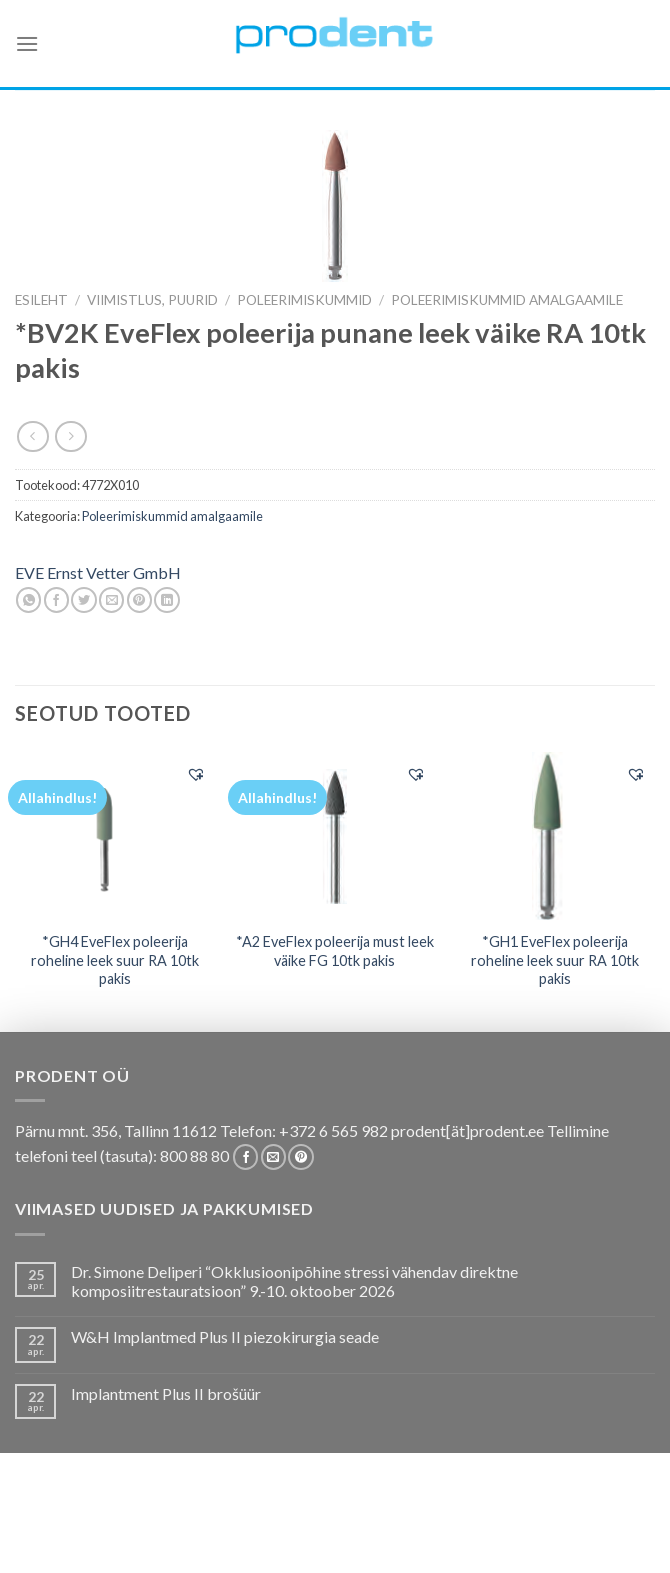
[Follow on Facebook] (245, 1157)
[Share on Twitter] (83, 600)
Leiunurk (389, 1538)
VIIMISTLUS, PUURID (152, 300)
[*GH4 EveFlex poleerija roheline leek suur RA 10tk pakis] (115, 836)
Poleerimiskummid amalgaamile (507, 300)
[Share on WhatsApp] (28, 600)
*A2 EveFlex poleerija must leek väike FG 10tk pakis (335, 951)
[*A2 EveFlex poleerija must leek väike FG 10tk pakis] (335, 835)
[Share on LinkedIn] (166, 600)
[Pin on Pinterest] (139, 600)
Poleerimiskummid (304, 300)
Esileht (41, 300)
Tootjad (549, 1524)
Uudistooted (299, 1538)
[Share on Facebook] (56, 600)
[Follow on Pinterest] (300, 1157)
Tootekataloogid (446, 1524)
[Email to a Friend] (111, 600)
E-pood (45, 1524)
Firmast (618, 1524)
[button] (196, 774)
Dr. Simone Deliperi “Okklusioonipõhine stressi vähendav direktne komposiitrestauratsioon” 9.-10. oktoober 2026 (294, 1281)
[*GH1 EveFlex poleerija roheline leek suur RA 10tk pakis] (555, 836)
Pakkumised (123, 1524)
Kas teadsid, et (227, 1524)
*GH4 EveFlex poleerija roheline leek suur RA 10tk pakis (115, 960)
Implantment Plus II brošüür (166, 1393)
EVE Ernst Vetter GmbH (98, 572)
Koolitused (330, 1524)
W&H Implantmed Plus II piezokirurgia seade (225, 1336)
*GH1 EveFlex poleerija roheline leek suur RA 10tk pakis (555, 960)
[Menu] (27, 43)
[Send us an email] (273, 1157)
